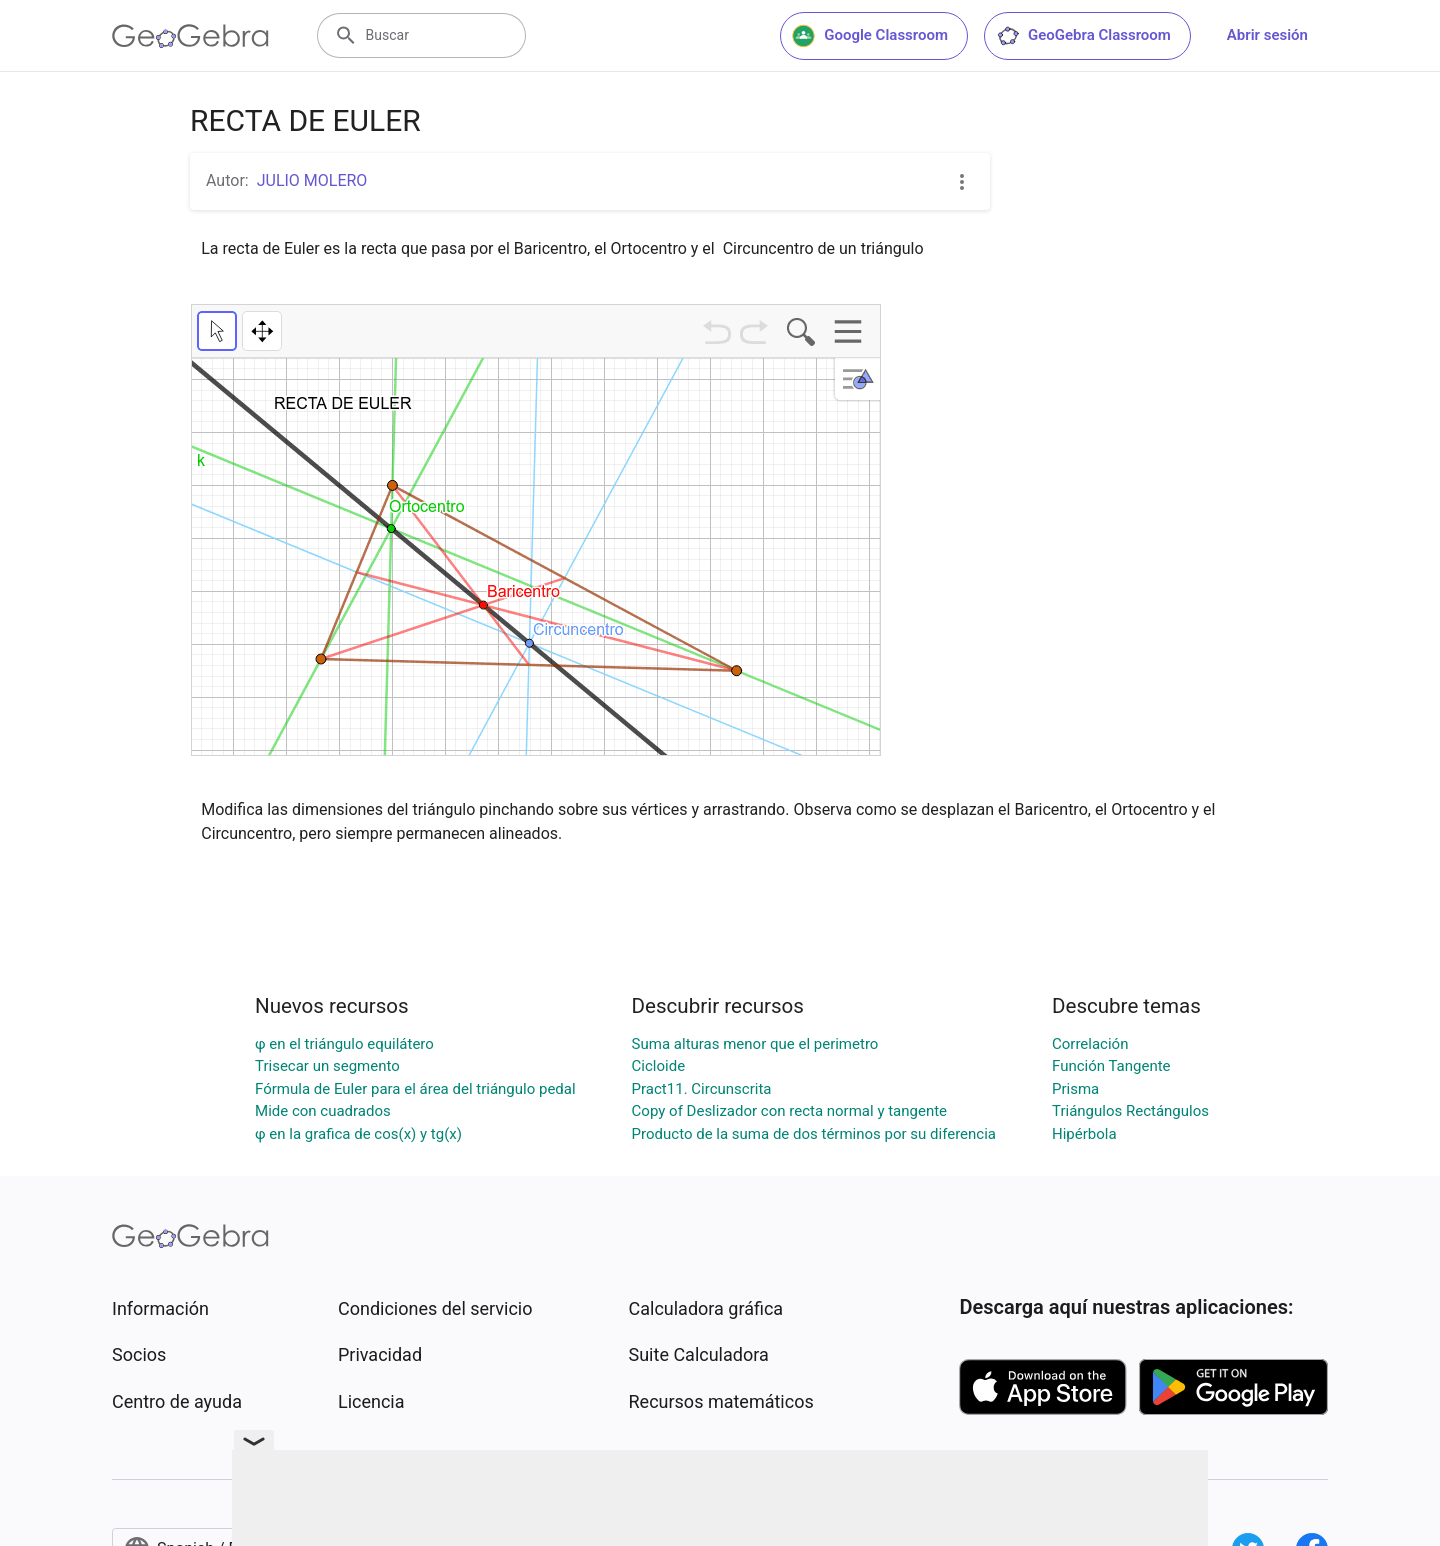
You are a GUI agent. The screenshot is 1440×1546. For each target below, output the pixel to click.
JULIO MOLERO (312, 180)
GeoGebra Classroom (1083, 36)
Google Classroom (870, 36)
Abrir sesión (1267, 35)
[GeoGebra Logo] (190, 36)
